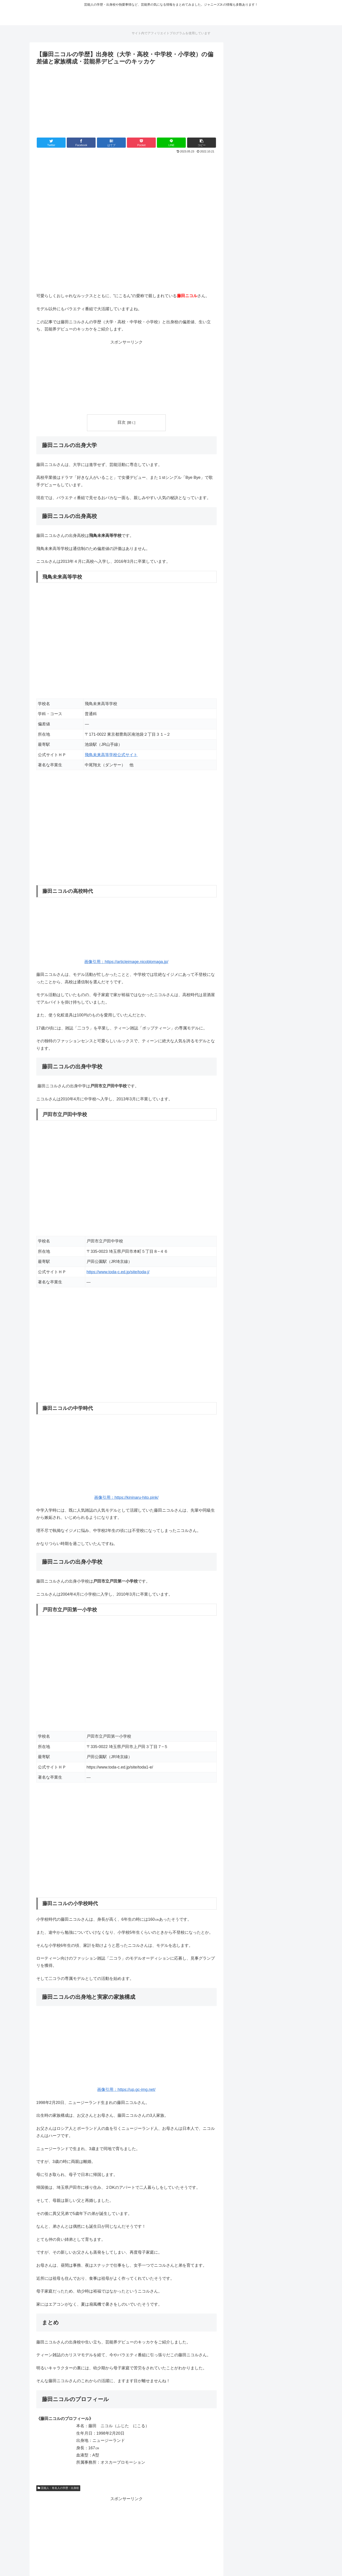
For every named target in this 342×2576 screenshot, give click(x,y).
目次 (121, 422)
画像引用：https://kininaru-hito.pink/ (126, 1497)
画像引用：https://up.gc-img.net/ (126, 2089)
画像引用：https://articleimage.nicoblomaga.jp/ (126, 961)
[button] (201, 143)
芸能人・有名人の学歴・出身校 (58, 2488)
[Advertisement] (126, 100)
